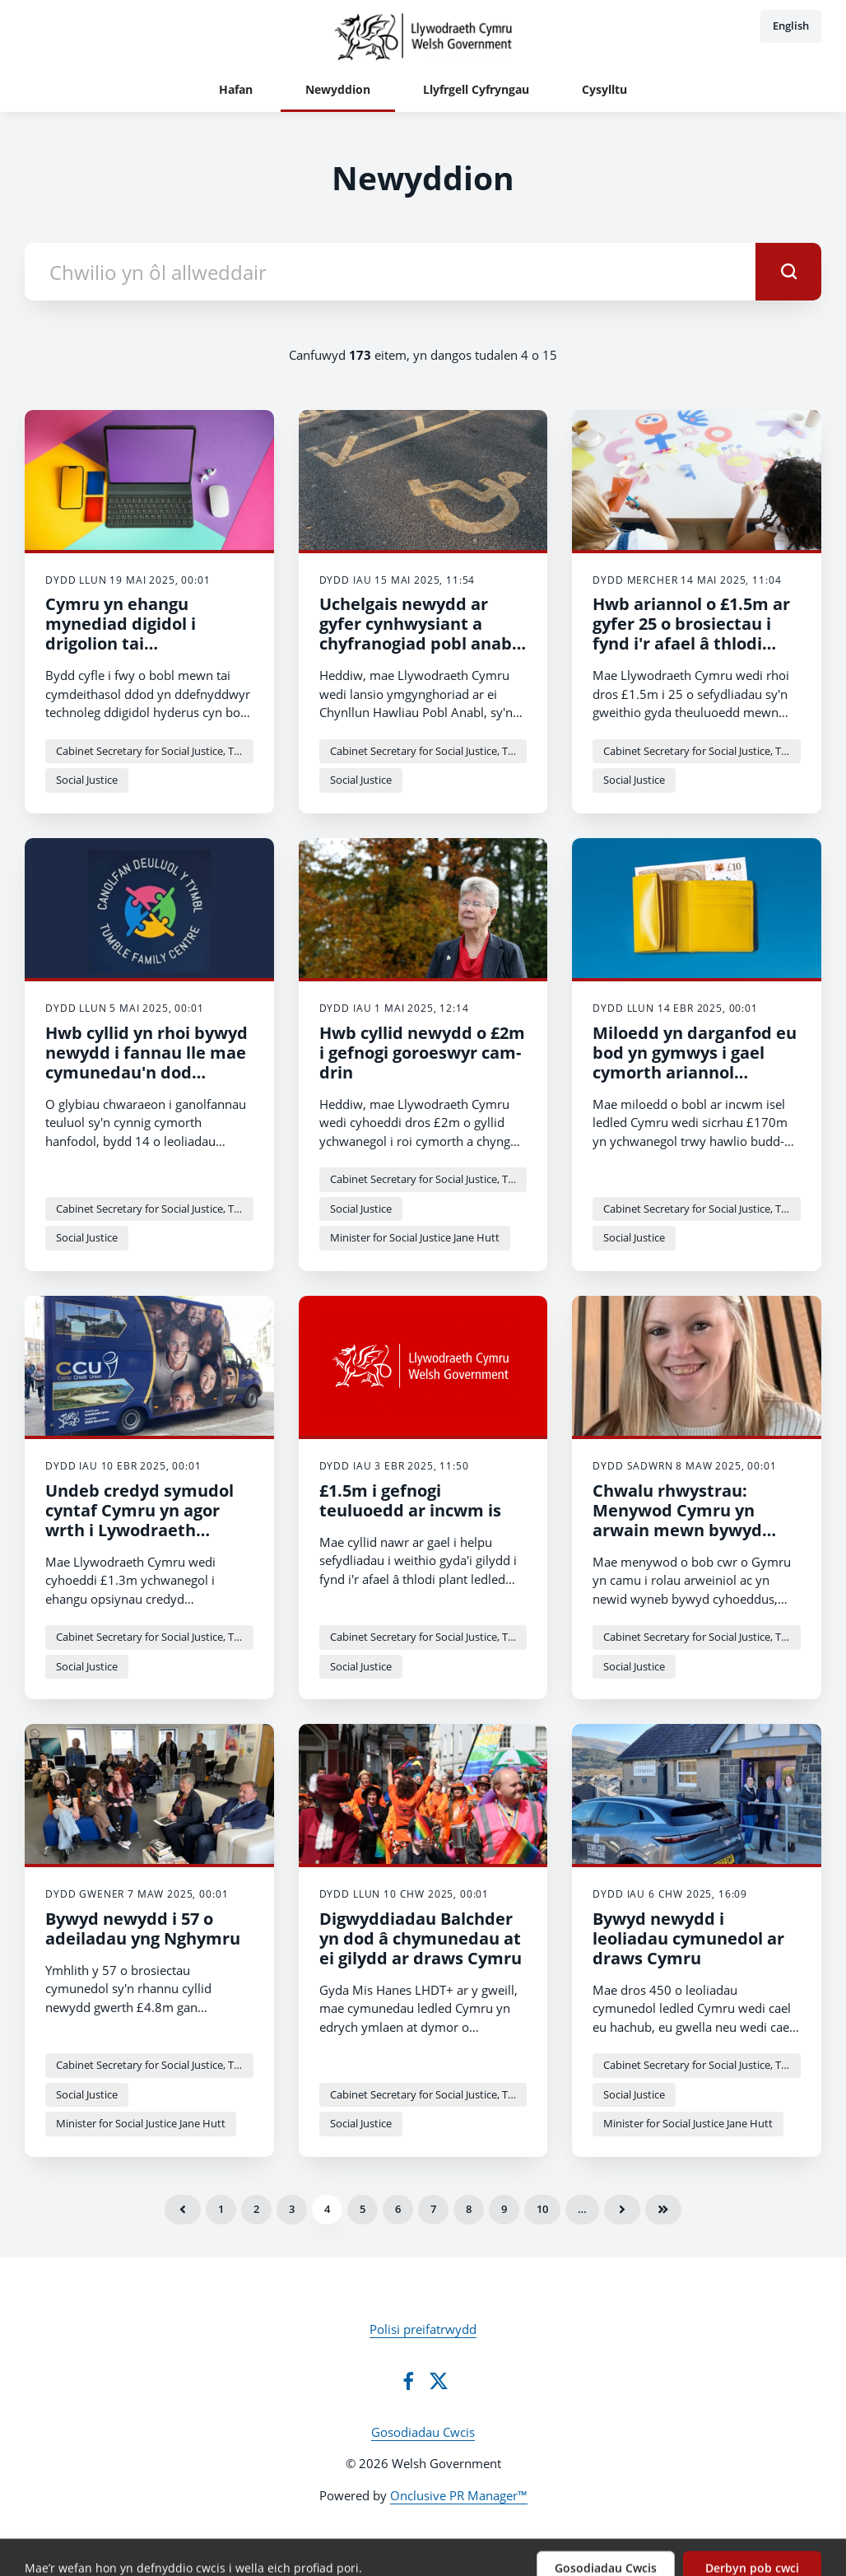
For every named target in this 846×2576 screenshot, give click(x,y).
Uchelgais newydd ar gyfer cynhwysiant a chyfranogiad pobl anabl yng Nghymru (418, 633)
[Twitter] (439, 2381)
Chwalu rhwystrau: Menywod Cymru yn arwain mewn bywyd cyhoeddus (677, 1520)
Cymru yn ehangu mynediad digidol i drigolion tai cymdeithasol (120, 633)
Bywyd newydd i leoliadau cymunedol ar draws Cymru (688, 1938)
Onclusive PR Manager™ (459, 2495)
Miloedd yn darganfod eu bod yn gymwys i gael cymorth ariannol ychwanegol (695, 1062)
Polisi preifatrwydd (423, 2329)
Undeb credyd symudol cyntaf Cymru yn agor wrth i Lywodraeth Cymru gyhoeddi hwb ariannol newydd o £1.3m (147, 1530)
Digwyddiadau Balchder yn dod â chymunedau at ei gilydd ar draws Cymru (420, 1938)
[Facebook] (408, 2381)
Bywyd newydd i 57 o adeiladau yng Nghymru (142, 1928)
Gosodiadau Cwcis (423, 2432)
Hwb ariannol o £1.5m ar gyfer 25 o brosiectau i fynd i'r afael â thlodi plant (691, 633)
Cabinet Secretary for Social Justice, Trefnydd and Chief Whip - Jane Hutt (154, 750)
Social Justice (87, 779)
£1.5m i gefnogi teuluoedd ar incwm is (410, 1500)
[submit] (788, 271)
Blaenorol (183, 2209)
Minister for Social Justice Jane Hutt (415, 1237)
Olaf (663, 2209)
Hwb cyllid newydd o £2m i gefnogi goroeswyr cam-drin (422, 1052)
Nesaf (622, 2209)
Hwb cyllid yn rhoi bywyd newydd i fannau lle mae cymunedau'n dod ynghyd (146, 1062)
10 (542, 2208)
